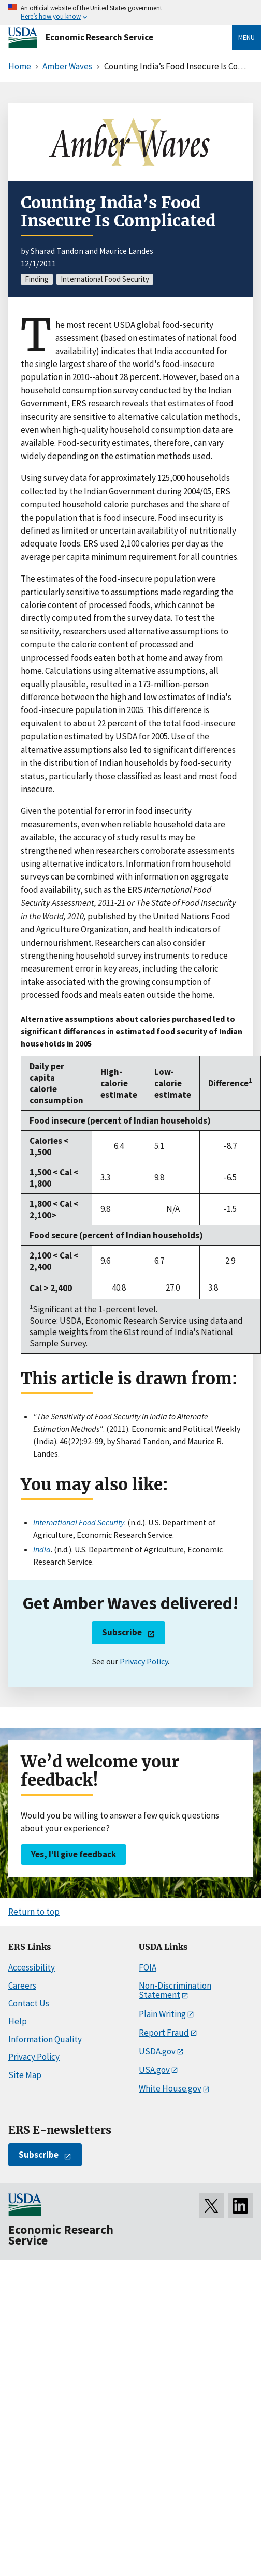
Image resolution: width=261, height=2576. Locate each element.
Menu (246, 37)
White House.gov (170, 2088)
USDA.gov (157, 2051)
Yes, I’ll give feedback (73, 1854)
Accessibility (31, 1967)
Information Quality (45, 2039)
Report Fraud (164, 2032)
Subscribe (122, 1632)
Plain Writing (162, 2014)
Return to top (34, 1911)
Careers (22, 1985)
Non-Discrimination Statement (175, 1990)
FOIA (147, 1967)
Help (17, 2021)
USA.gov (154, 2069)
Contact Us (28, 2003)
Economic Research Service (99, 37)
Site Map (24, 2075)
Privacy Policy (144, 1661)
